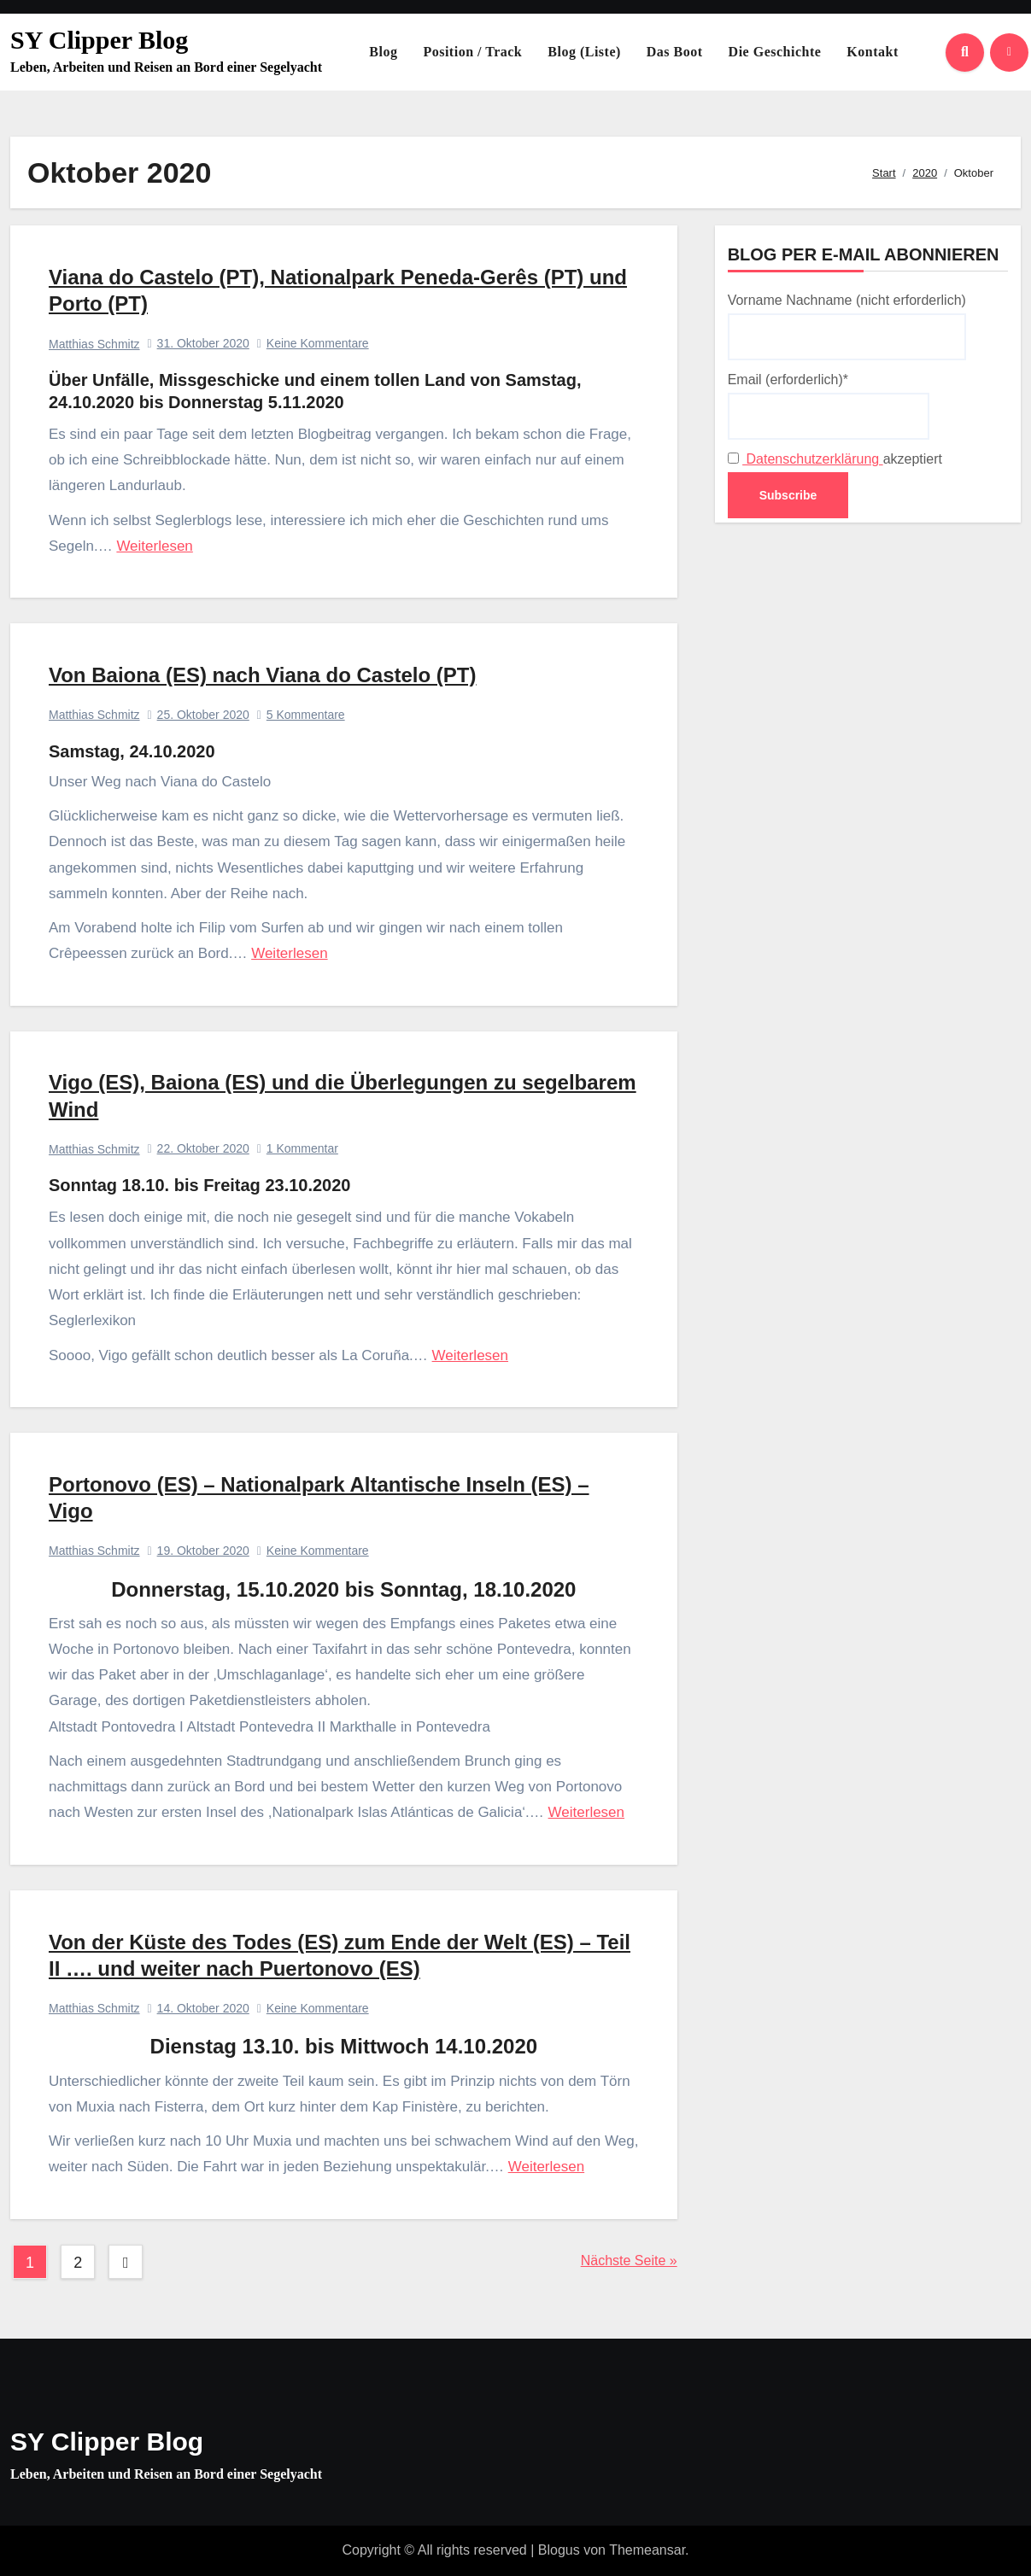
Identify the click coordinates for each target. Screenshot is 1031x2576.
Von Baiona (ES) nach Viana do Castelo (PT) (263, 674)
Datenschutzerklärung (812, 459)
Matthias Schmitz (94, 344)
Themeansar (647, 2550)
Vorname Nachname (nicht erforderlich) (847, 326)
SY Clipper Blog (99, 40)
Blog (383, 51)
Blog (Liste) (584, 51)
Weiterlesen (154, 546)
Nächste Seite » (629, 2261)
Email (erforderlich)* (828, 405)
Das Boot (675, 51)
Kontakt (872, 51)
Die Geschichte (775, 51)
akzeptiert (835, 459)
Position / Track (472, 51)
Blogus (559, 2550)
